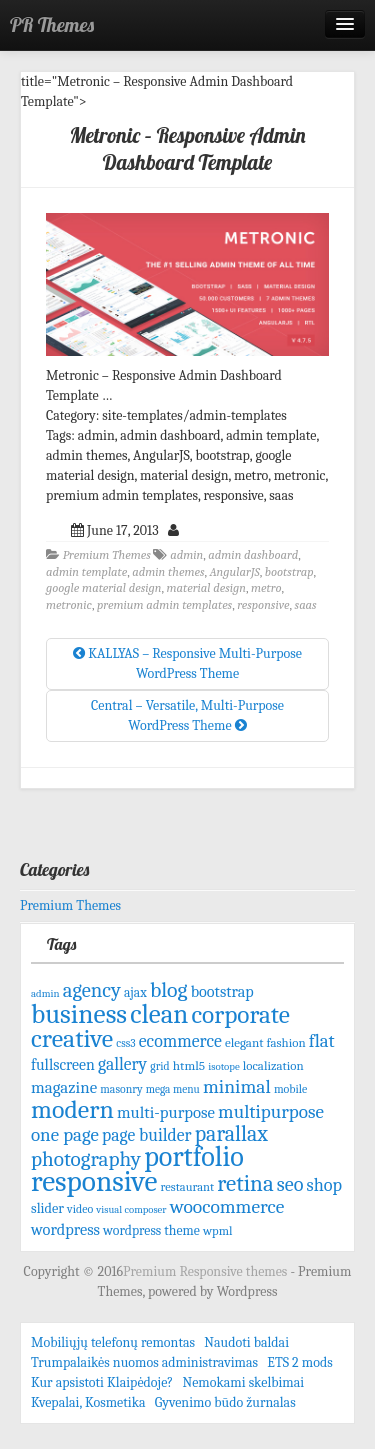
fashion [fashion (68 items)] (286, 1042)
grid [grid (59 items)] (159, 1066)
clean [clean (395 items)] (159, 1014)
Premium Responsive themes (206, 1271)
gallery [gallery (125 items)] (122, 1064)
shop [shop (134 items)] (324, 1185)
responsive (263, 605)
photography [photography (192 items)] (86, 1159)
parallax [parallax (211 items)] (231, 1133)
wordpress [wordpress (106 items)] (65, 1229)
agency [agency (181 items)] (92, 990)
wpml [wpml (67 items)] (218, 1231)
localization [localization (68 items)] (273, 1065)
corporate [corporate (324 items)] (240, 1014)
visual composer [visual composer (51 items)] (131, 1209)
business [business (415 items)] (79, 1014)
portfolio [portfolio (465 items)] (194, 1157)
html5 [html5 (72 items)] (189, 1065)
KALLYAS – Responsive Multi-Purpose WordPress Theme (187, 663)
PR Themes (52, 24)
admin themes (168, 572)
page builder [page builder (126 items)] (147, 1135)
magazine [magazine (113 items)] (64, 1087)
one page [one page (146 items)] (65, 1135)
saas (306, 605)
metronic (69, 605)
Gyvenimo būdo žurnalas (225, 1402)
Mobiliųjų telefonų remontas (113, 1342)
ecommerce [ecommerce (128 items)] (180, 1041)
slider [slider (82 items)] (47, 1208)
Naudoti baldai (246, 1342)
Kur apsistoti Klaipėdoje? (102, 1382)
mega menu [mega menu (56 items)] (173, 1089)
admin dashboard (253, 555)
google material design (104, 588)
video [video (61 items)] (80, 1209)
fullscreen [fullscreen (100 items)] (63, 1065)
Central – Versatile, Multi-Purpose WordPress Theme (187, 715)
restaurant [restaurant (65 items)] (188, 1187)
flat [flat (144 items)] (322, 1041)
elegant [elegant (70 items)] (244, 1042)
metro (266, 588)
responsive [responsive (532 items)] (94, 1181)
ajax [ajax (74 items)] (135, 992)
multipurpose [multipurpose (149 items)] (271, 1112)
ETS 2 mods (299, 1362)
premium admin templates (164, 605)
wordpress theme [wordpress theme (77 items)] (151, 1230)
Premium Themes (107, 555)
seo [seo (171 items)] (290, 1184)
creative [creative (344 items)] (72, 1038)
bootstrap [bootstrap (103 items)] (222, 991)
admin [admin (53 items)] (45, 993)
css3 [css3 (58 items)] (125, 1043)
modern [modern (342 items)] (72, 1109)
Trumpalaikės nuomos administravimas (144, 1362)
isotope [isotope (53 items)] (224, 1066)
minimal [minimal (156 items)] (237, 1086)
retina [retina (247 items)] (245, 1183)
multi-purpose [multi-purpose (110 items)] (166, 1112)
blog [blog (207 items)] (169, 989)
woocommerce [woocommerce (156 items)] (227, 1206)
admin (186, 555)
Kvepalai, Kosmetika (88, 1402)
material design (206, 588)
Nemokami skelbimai (243, 1382)
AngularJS (234, 572)
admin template (86, 572)
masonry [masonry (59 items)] (121, 1089)
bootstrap (289, 572)
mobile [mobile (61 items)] (291, 1089)
